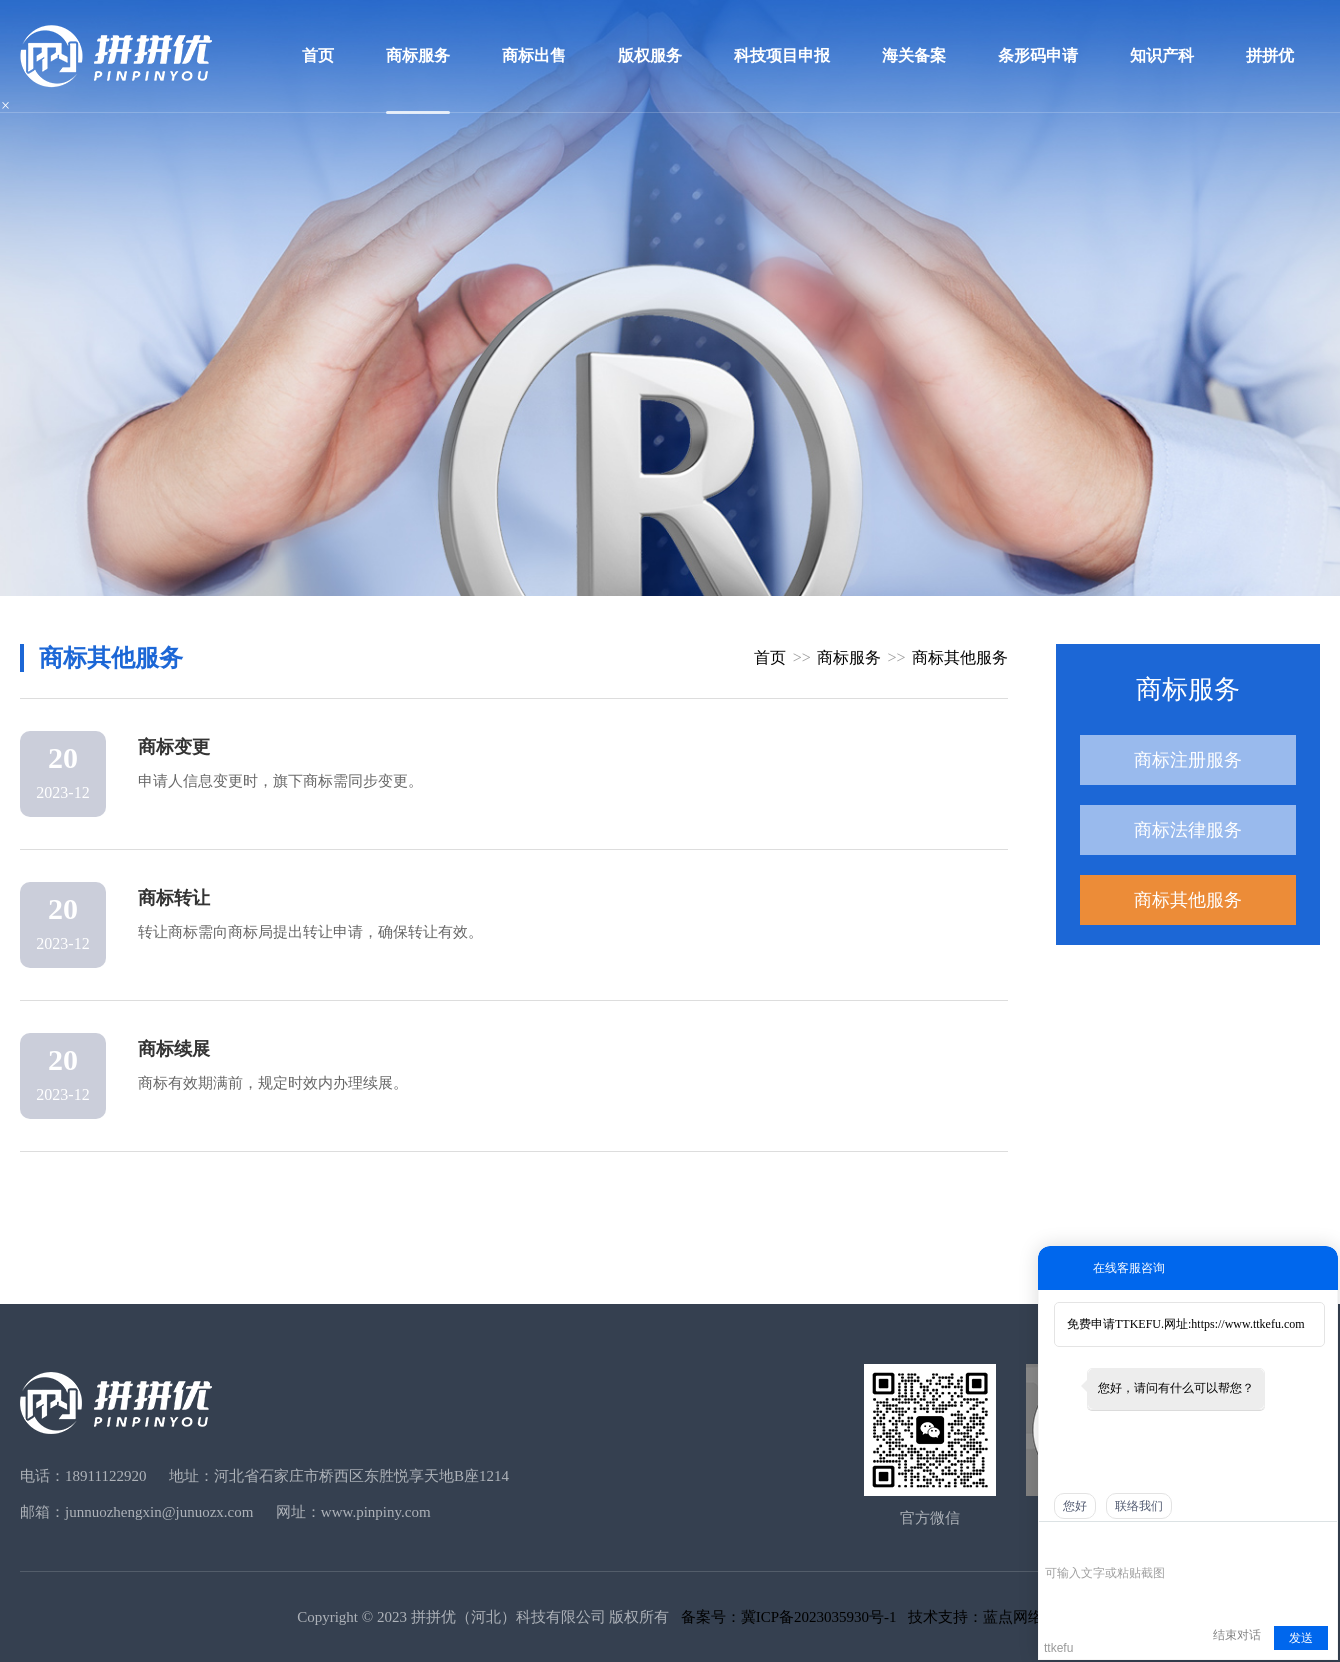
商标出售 (534, 55)
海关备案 (914, 55)
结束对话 (1237, 1635)
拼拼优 (1270, 55)
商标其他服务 (1188, 900)
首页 (318, 55)
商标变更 (174, 747)
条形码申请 (1038, 55)
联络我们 (1139, 1506)
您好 (1075, 1506)
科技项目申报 (782, 55)
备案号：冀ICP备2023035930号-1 (789, 1617)
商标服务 (418, 55)
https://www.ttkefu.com (1247, 1324)
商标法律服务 (1188, 830)
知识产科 (1162, 55)
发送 (1301, 1638)
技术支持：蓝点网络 (975, 1617)
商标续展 (174, 1049)
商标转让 (174, 898)
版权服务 (650, 55)
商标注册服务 (1188, 760)
